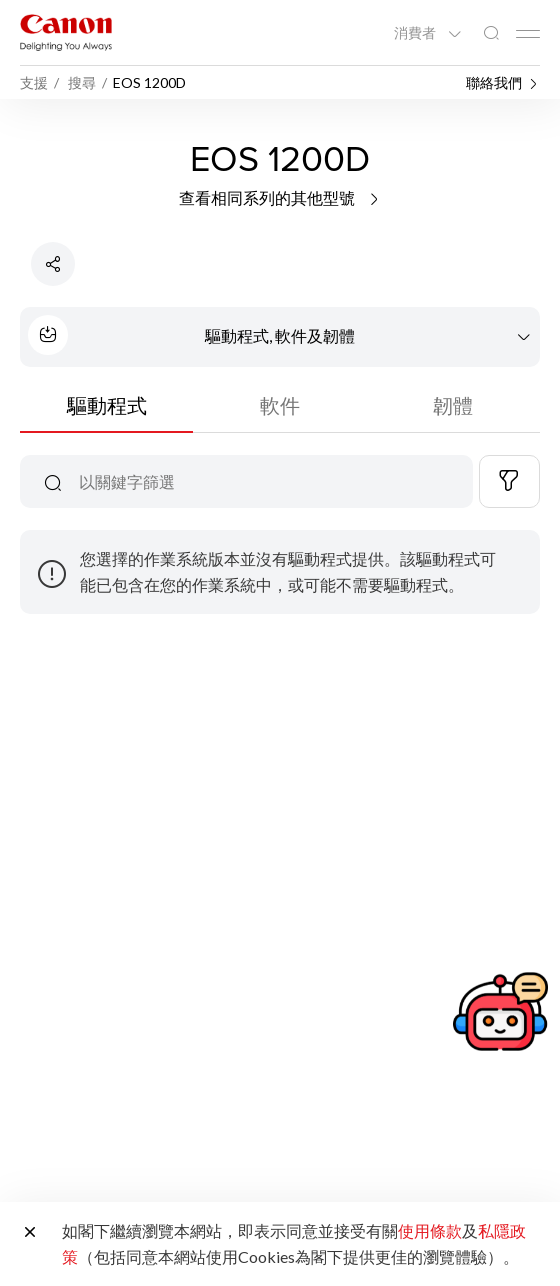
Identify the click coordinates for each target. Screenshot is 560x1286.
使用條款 (430, 1230)
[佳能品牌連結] (66, 32)
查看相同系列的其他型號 (280, 197)
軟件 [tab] (280, 405)
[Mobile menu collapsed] (528, 34)
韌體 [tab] (453, 405)
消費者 (416, 33)
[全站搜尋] (491, 33)
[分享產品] (53, 264)
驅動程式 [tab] (107, 405)
